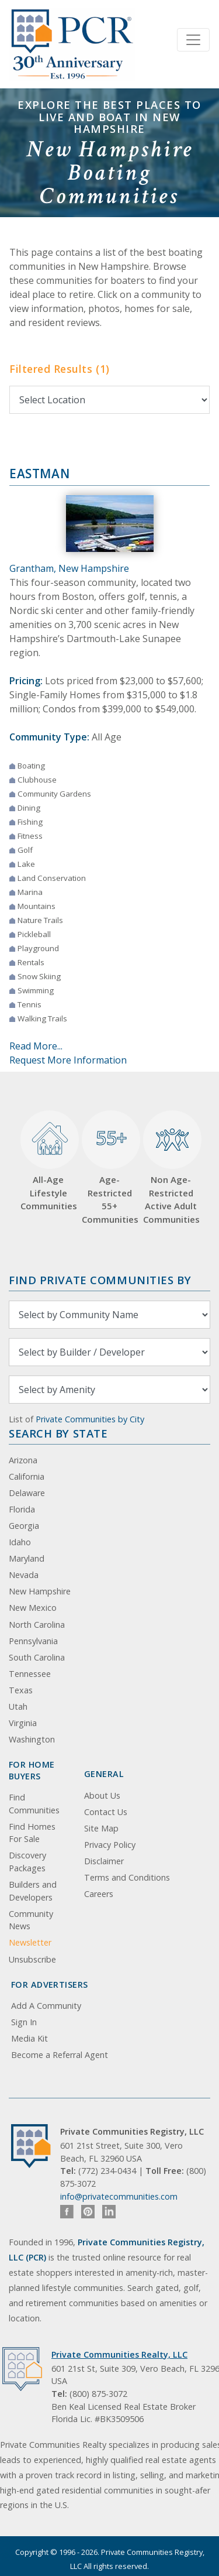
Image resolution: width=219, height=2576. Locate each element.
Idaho (20, 1542)
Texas (21, 1690)
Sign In (24, 2022)
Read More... (35, 1046)
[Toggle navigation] (193, 40)
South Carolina (37, 1657)
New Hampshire (40, 1591)
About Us (102, 1795)
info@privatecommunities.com (119, 2196)
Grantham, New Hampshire (69, 568)
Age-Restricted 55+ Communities (109, 1167)
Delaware (27, 1492)
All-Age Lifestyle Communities (48, 1161)
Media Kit (29, 2038)
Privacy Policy (109, 1844)
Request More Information (68, 1060)
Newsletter (30, 1942)
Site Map (101, 1828)
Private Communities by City (90, 1419)
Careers (98, 1893)
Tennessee (30, 1673)
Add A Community (46, 2005)
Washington (32, 1739)
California (26, 1476)
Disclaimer (104, 1861)
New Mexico (33, 1607)
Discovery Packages (27, 1862)
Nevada (24, 1574)
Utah (18, 1706)
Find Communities (34, 1804)
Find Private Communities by (100, 1279)
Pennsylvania (33, 1641)
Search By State (58, 1433)
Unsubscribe (32, 1959)
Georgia (24, 1525)
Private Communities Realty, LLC (119, 2354)
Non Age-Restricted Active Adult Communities (171, 1167)
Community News (31, 1920)
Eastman (39, 473)
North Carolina (37, 1624)
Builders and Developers (33, 1891)
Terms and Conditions (127, 1877)
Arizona (23, 1460)
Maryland (26, 1558)
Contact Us (105, 1811)
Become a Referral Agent (59, 2054)
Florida (22, 1509)
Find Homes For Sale (32, 1833)
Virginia (23, 1722)
